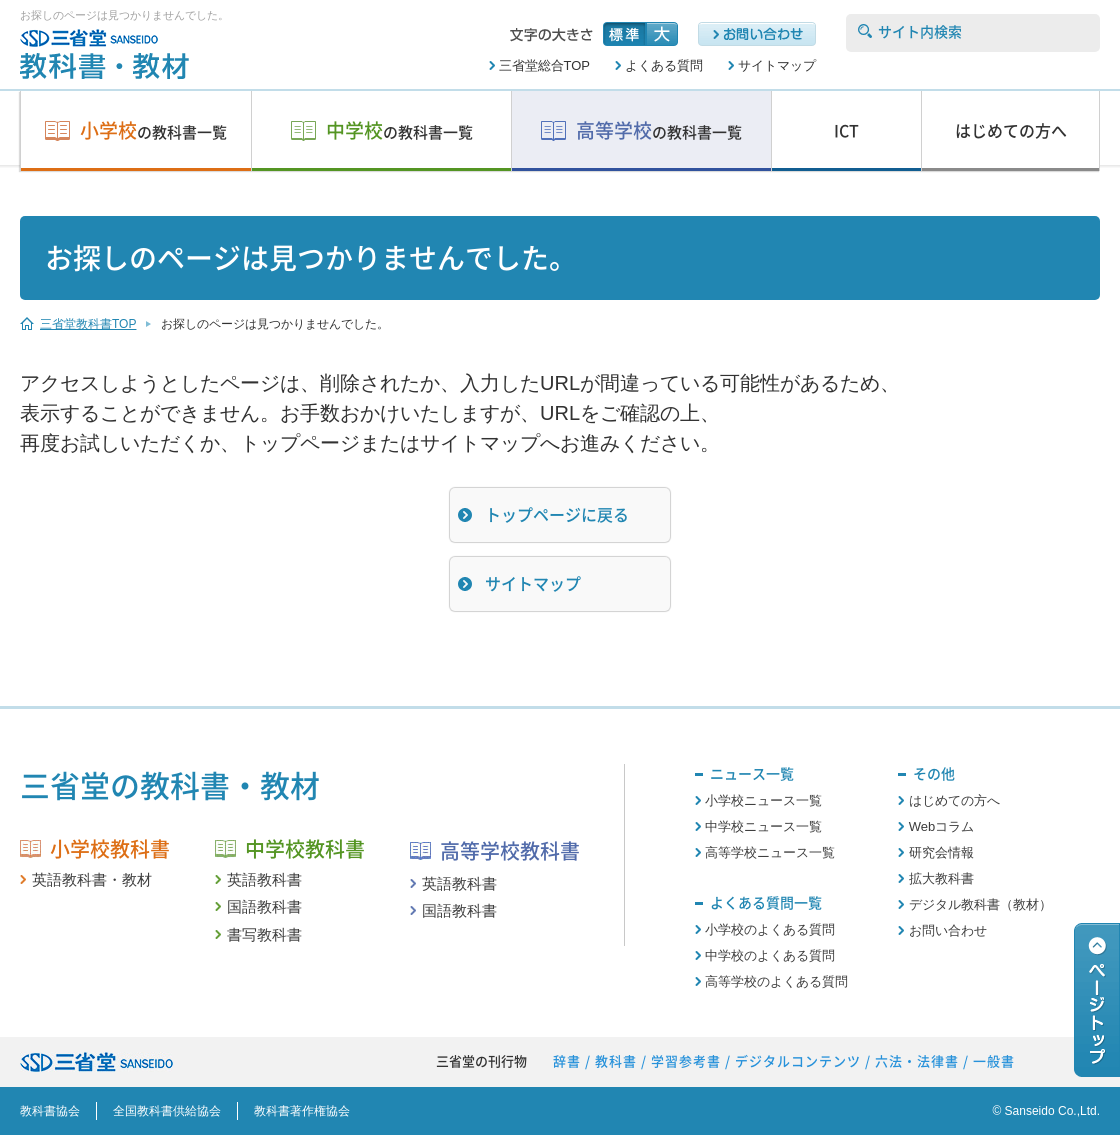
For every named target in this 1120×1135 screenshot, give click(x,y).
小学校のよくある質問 (770, 929)
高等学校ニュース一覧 (770, 852)
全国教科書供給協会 (167, 1111)
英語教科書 (264, 879)
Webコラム (942, 826)
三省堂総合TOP (545, 65)
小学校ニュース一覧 (763, 800)
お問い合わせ (948, 930)
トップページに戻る (557, 515)
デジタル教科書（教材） (980, 904)
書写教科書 (264, 934)
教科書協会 (50, 1111)
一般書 (994, 1061)
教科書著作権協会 (302, 1111)
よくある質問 (664, 65)
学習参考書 (686, 1061)
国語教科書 (264, 906)
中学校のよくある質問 (770, 955)
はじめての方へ (954, 800)
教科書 (616, 1061)
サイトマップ (777, 65)
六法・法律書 (917, 1061)
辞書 (567, 1061)
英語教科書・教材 (92, 879)
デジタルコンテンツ (798, 1061)
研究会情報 (941, 852)
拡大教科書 (941, 878)
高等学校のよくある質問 (776, 981)
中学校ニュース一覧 (763, 826)
